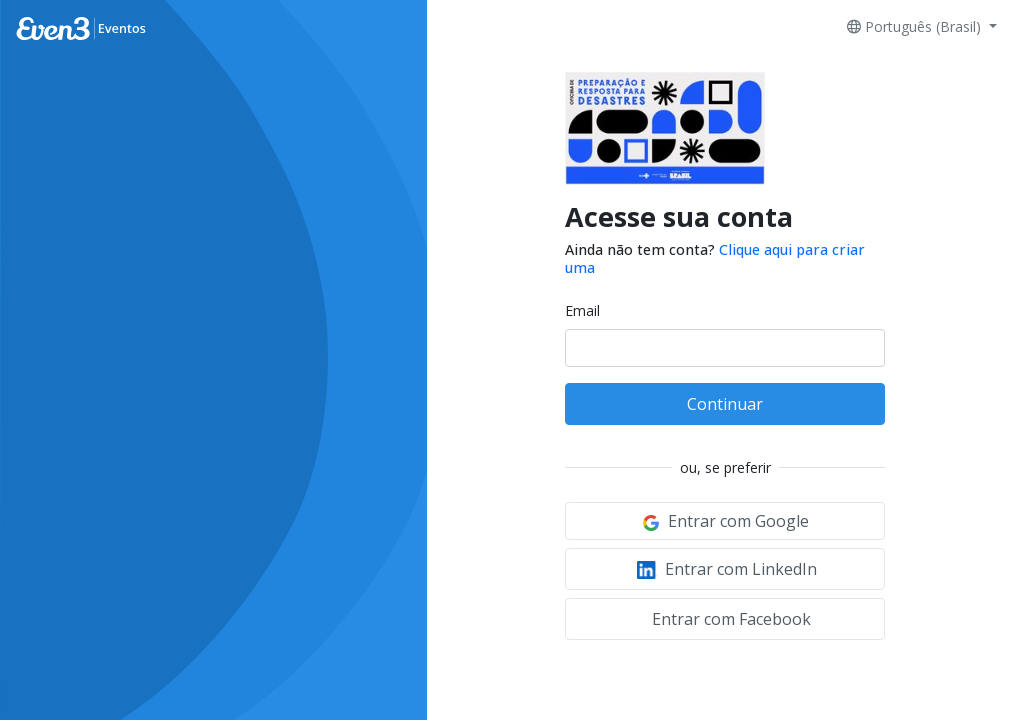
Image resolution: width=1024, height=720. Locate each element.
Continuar (725, 404)
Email (582, 310)
